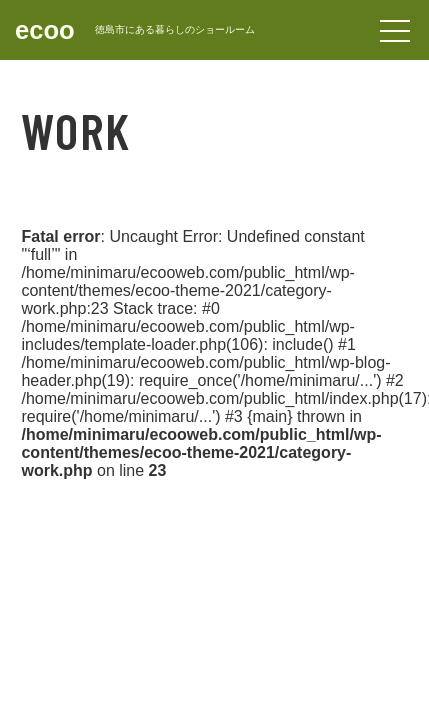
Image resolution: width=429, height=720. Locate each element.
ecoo (45, 30)
